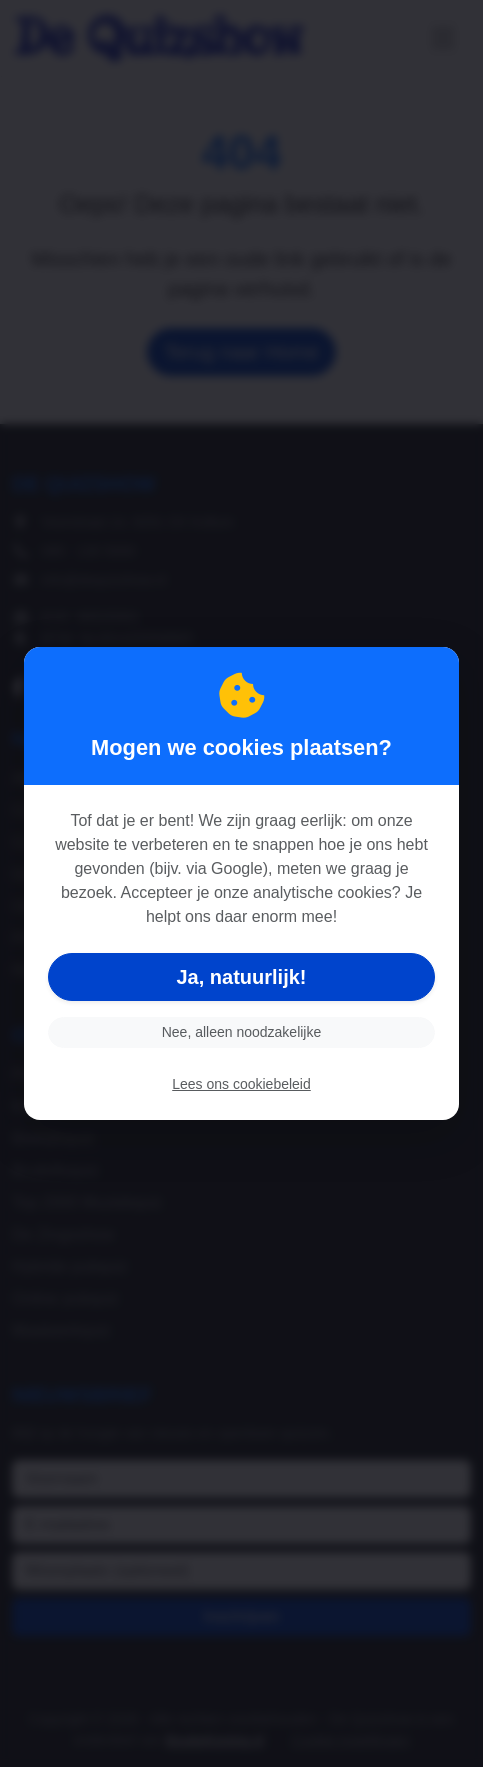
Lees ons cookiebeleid (241, 1084)
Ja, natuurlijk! (241, 977)
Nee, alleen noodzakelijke (242, 1032)
